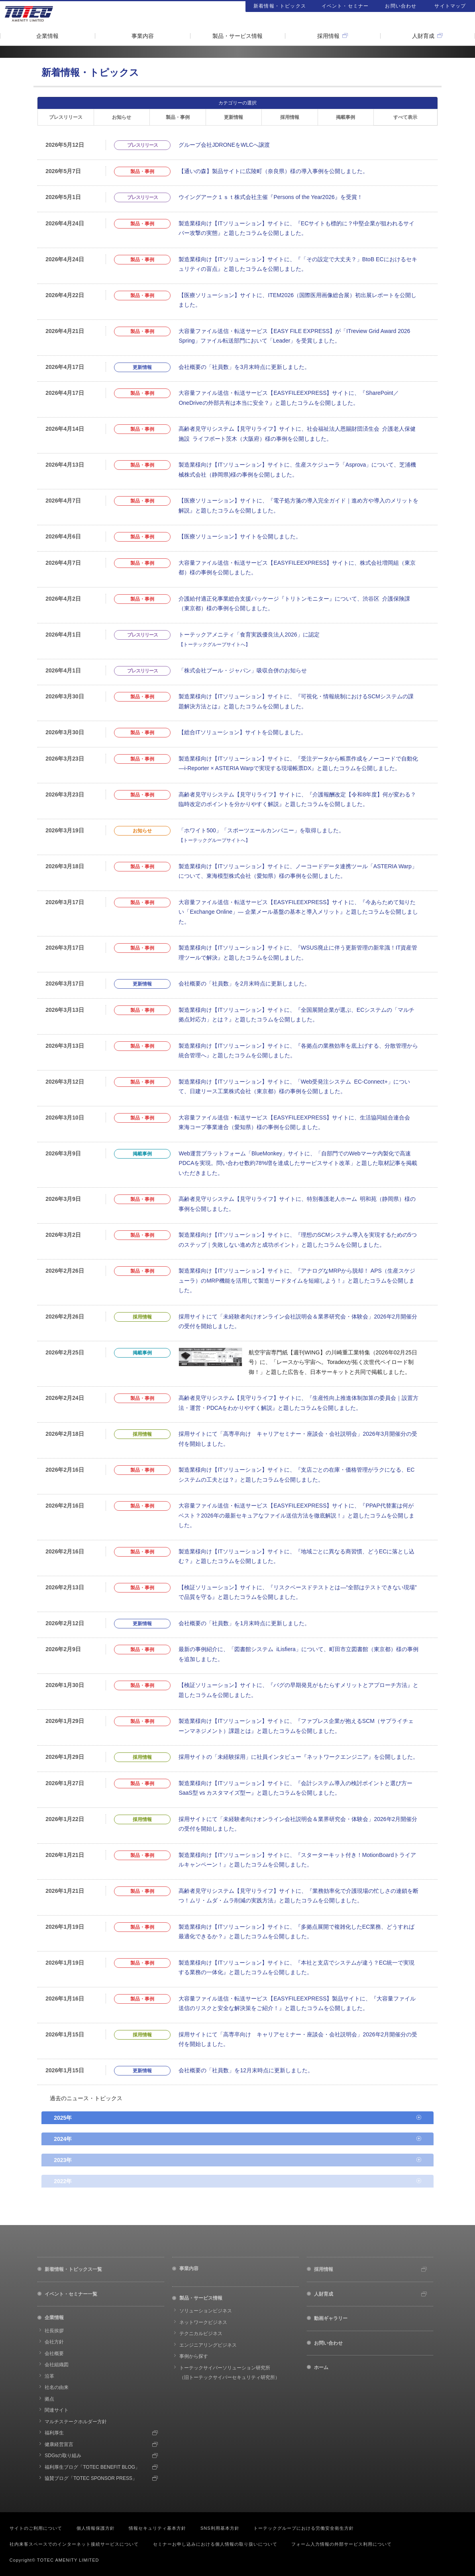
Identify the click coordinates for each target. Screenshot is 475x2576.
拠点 (49, 2399)
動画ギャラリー (330, 2318)
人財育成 (423, 36)
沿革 (49, 2376)
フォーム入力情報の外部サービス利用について (341, 2544)
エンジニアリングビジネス (208, 2345)
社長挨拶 (54, 2331)
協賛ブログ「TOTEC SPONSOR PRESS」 (91, 2478)
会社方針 (54, 2342)
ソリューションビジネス (205, 2311)
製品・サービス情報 (237, 36)
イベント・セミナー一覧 (71, 2294)
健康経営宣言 (59, 2444)
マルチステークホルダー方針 (76, 2421)
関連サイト (57, 2410)
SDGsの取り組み (63, 2455)
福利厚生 (54, 2433)
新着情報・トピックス (279, 6)
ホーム (321, 2367)
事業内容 (143, 36)
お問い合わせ (400, 6)
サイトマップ (450, 6)
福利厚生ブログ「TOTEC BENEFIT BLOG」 (92, 2467)
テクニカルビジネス (200, 2333)
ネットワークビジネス (203, 2322)
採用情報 (328, 36)
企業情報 (47, 36)
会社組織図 (57, 2364)
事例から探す (193, 2356)
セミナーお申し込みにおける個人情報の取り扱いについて (215, 2544)
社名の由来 (57, 2387)
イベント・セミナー (345, 6)
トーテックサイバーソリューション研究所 (229, 2373)
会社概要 (54, 2353)
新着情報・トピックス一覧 (73, 2269)
